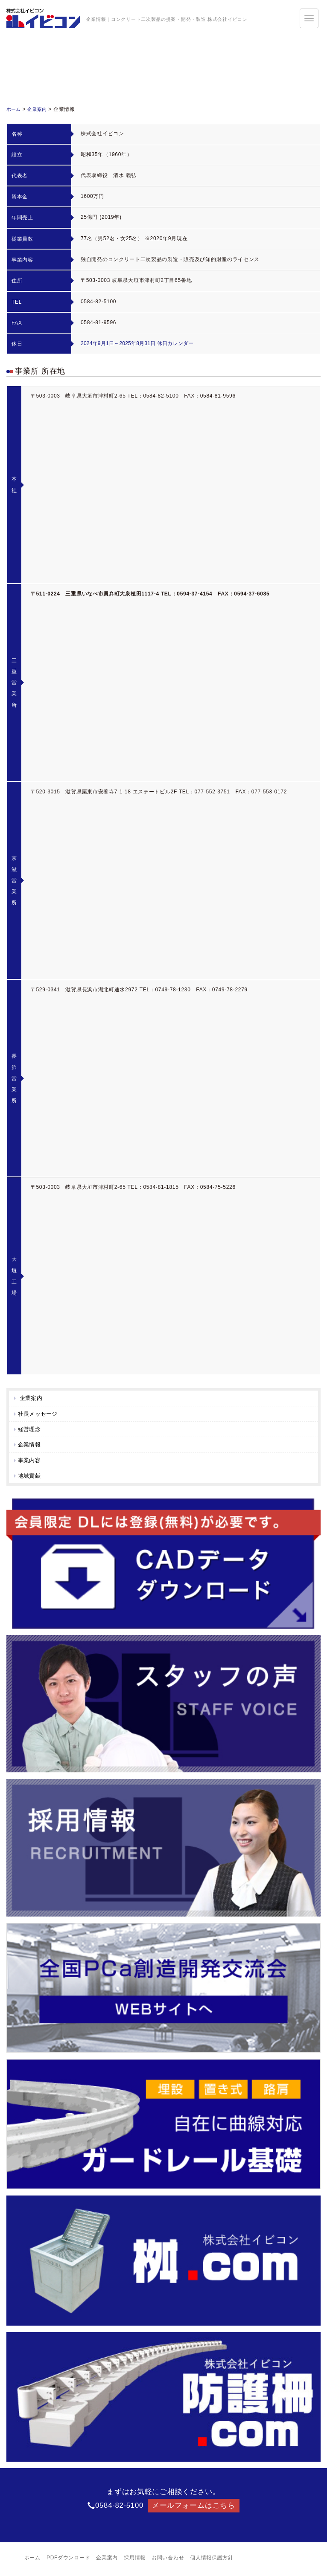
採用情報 (135, 2561)
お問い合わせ (168, 2561)
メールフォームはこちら (193, 2508)
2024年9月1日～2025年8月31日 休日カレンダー (140, 343)
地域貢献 (30, 1478)
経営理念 (30, 1430)
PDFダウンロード (68, 2561)
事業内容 (30, 1462)
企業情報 (30, 1446)
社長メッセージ (40, 1414)
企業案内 (40, 109)
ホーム (14, 109)
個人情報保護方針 (212, 2561)
